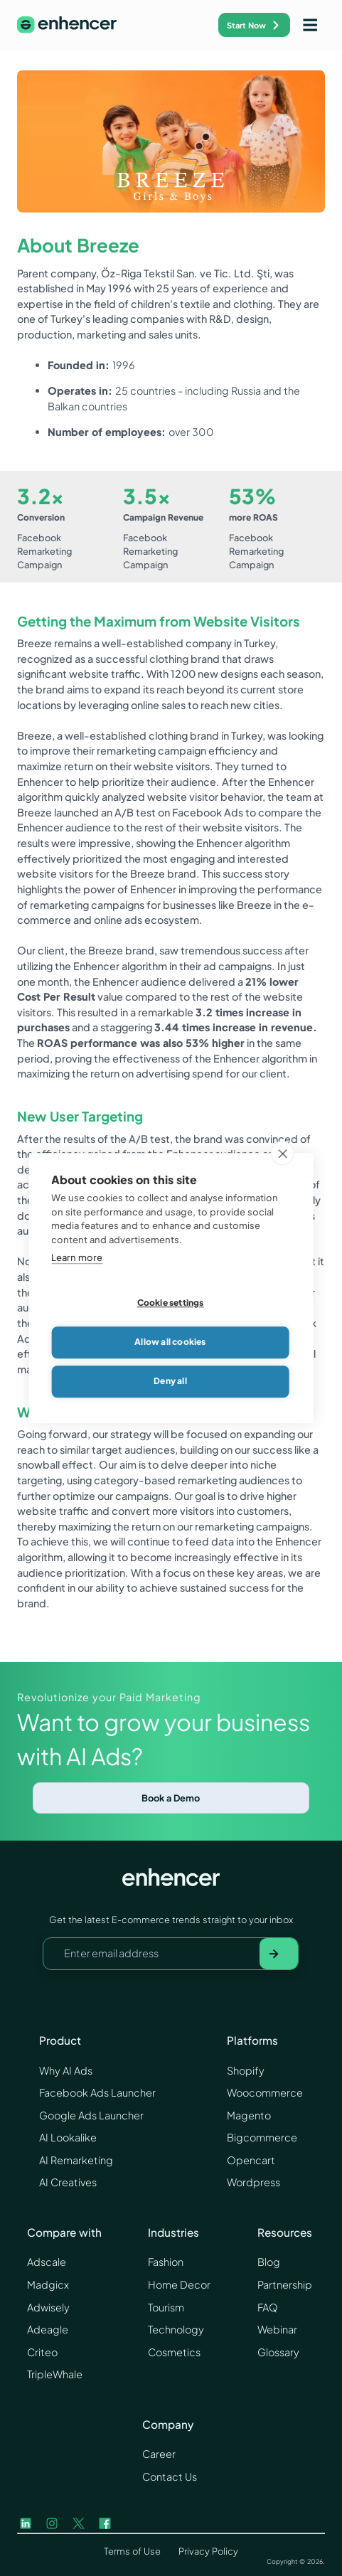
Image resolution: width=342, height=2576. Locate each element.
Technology (176, 2329)
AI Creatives (68, 2182)
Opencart (251, 2160)
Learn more (76, 1261)
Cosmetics (174, 2352)
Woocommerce (265, 2092)
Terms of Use (132, 2551)
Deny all (170, 1385)
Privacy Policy (208, 2551)
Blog (268, 2261)
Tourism (166, 2307)
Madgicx (48, 2284)
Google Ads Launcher (91, 2115)
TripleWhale (54, 2374)
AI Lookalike (68, 2137)
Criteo (42, 2352)
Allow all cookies (169, 1346)
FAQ (267, 2307)
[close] (282, 1157)
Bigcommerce (262, 2137)
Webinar (277, 2329)
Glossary (278, 2352)
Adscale (46, 2261)
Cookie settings (170, 1307)
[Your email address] (151, 1953)
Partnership (284, 2284)
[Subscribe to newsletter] (279, 1953)
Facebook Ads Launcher (97, 2092)
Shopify (245, 2070)
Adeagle (47, 2329)
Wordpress (253, 2182)
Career (159, 2453)
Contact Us (169, 2476)
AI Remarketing (76, 2160)
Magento (249, 2115)
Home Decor (179, 2284)
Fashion (165, 2261)
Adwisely (48, 2307)
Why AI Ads (65, 2070)
